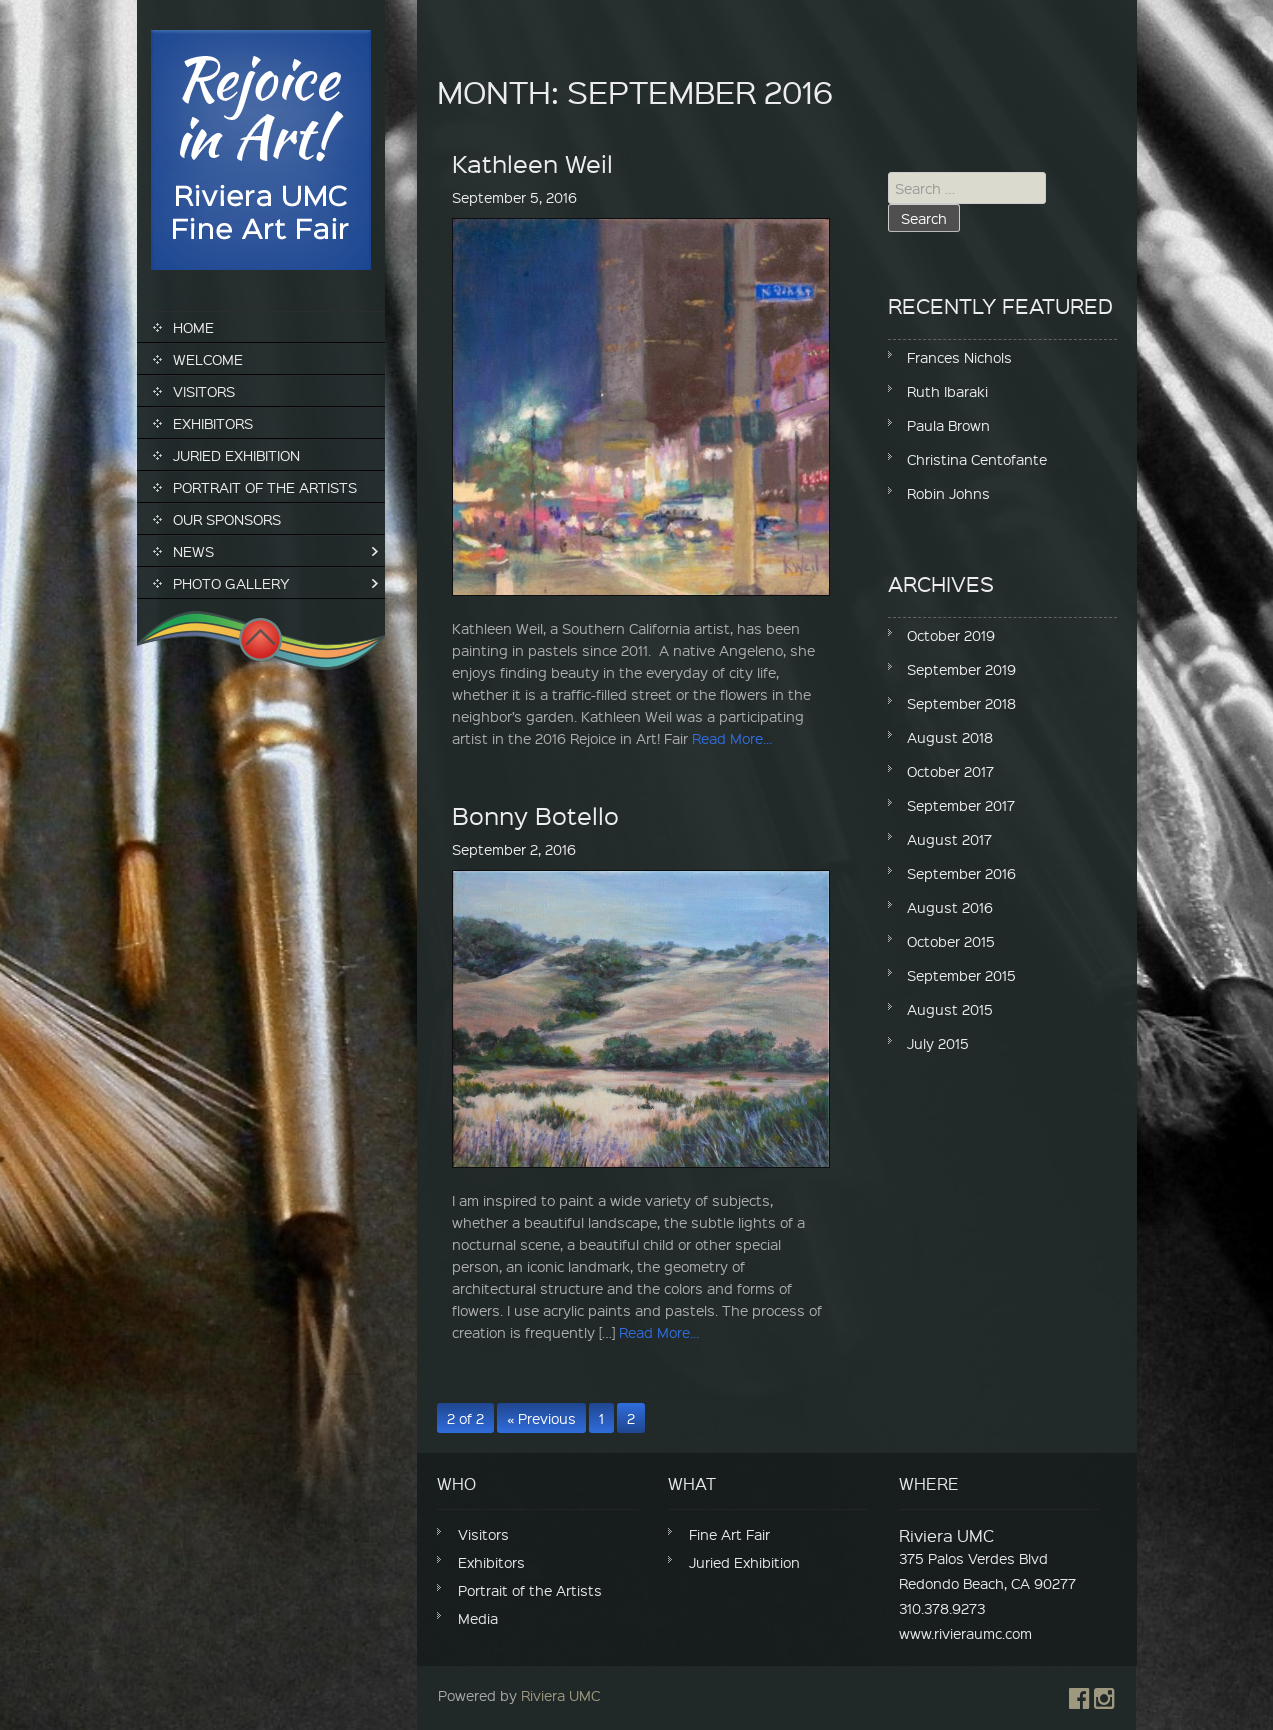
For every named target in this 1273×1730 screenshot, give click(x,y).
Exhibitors (213, 423)
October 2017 (950, 771)
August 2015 (950, 1009)
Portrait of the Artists (265, 487)
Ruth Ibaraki (947, 391)
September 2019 (961, 669)
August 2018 (950, 737)
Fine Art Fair (729, 1534)
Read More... (732, 738)
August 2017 (949, 839)
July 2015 (938, 1043)
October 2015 (951, 941)
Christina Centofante (977, 459)
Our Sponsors (227, 519)
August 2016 (950, 907)
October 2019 (951, 635)
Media (478, 1618)
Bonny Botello (535, 815)
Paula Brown (948, 425)
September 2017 (961, 805)
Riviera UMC (560, 1695)
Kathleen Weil (532, 163)
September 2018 (961, 703)
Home (193, 327)
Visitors (204, 391)
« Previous (541, 1418)
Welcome (208, 359)
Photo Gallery (231, 583)
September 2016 (961, 873)
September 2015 (961, 975)
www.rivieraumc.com (965, 1633)
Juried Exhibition (236, 455)
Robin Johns (948, 493)
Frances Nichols (959, 357)
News (193, 551)
